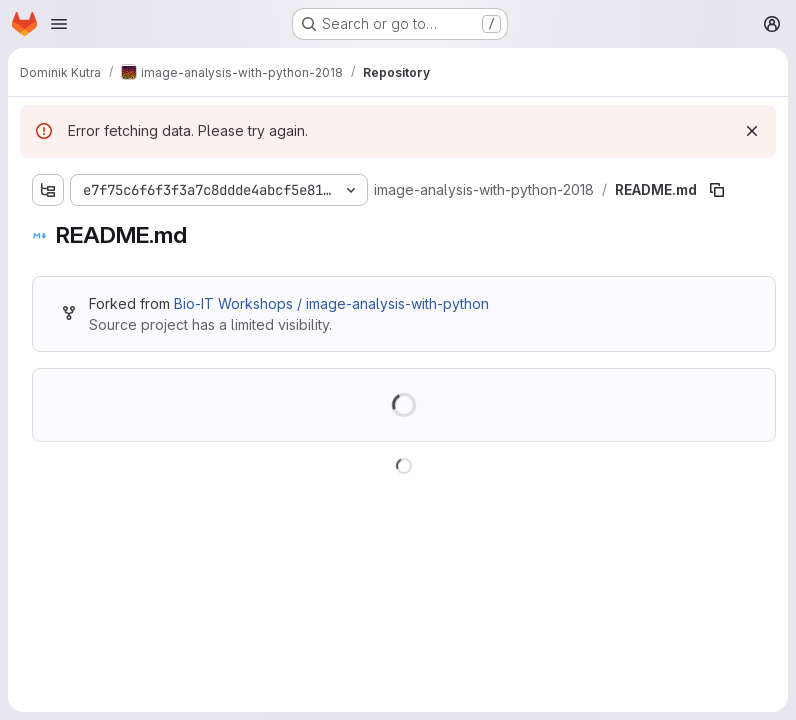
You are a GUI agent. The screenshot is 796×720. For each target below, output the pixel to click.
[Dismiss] (752, 131)
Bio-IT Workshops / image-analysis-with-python (331, 303)
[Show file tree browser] (48, 190)
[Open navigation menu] (59, 24)
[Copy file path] (717, 190)
